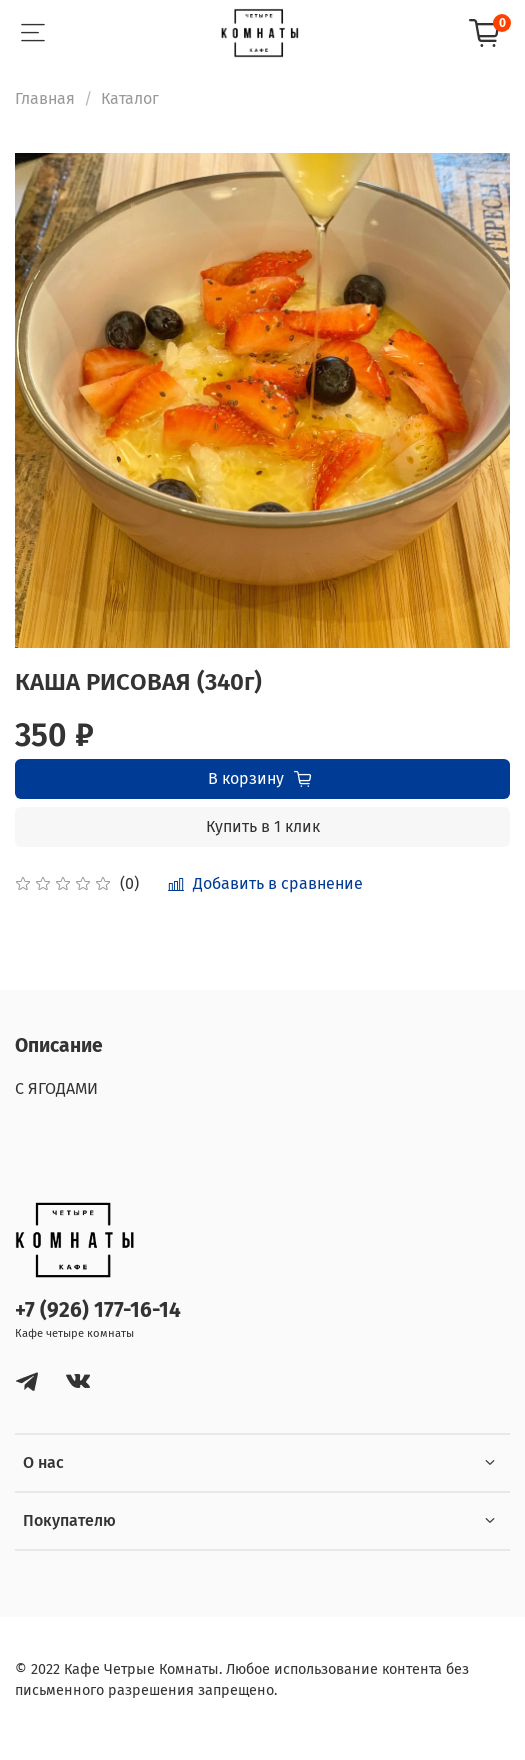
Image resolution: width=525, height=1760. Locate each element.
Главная (45, 98)
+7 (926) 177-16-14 (98, 1310)
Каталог (130, 98)
